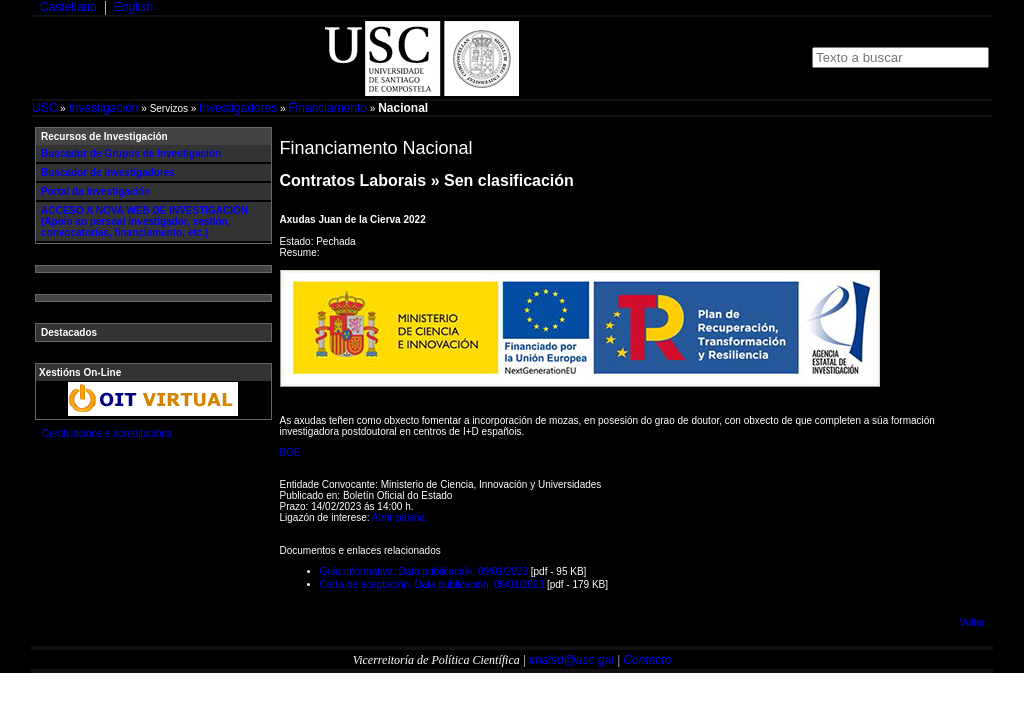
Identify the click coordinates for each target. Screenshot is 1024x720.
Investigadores (238, 108)
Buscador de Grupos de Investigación (131, 153)
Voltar (972, 622)
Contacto (647, 660)
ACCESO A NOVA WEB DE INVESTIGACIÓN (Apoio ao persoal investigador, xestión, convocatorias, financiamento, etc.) (144, 221)
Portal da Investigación (95, 191)
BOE (290, 452)
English (133, 7)
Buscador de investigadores (108, 172)
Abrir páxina (398, 517)
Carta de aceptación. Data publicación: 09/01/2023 (432, 584)
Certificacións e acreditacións (107, 433)
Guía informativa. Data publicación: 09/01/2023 (424, 571)
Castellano (68, 7)
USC (44, 108)
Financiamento (327, 108)
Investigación (103, 108)
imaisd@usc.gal (571, 660)
